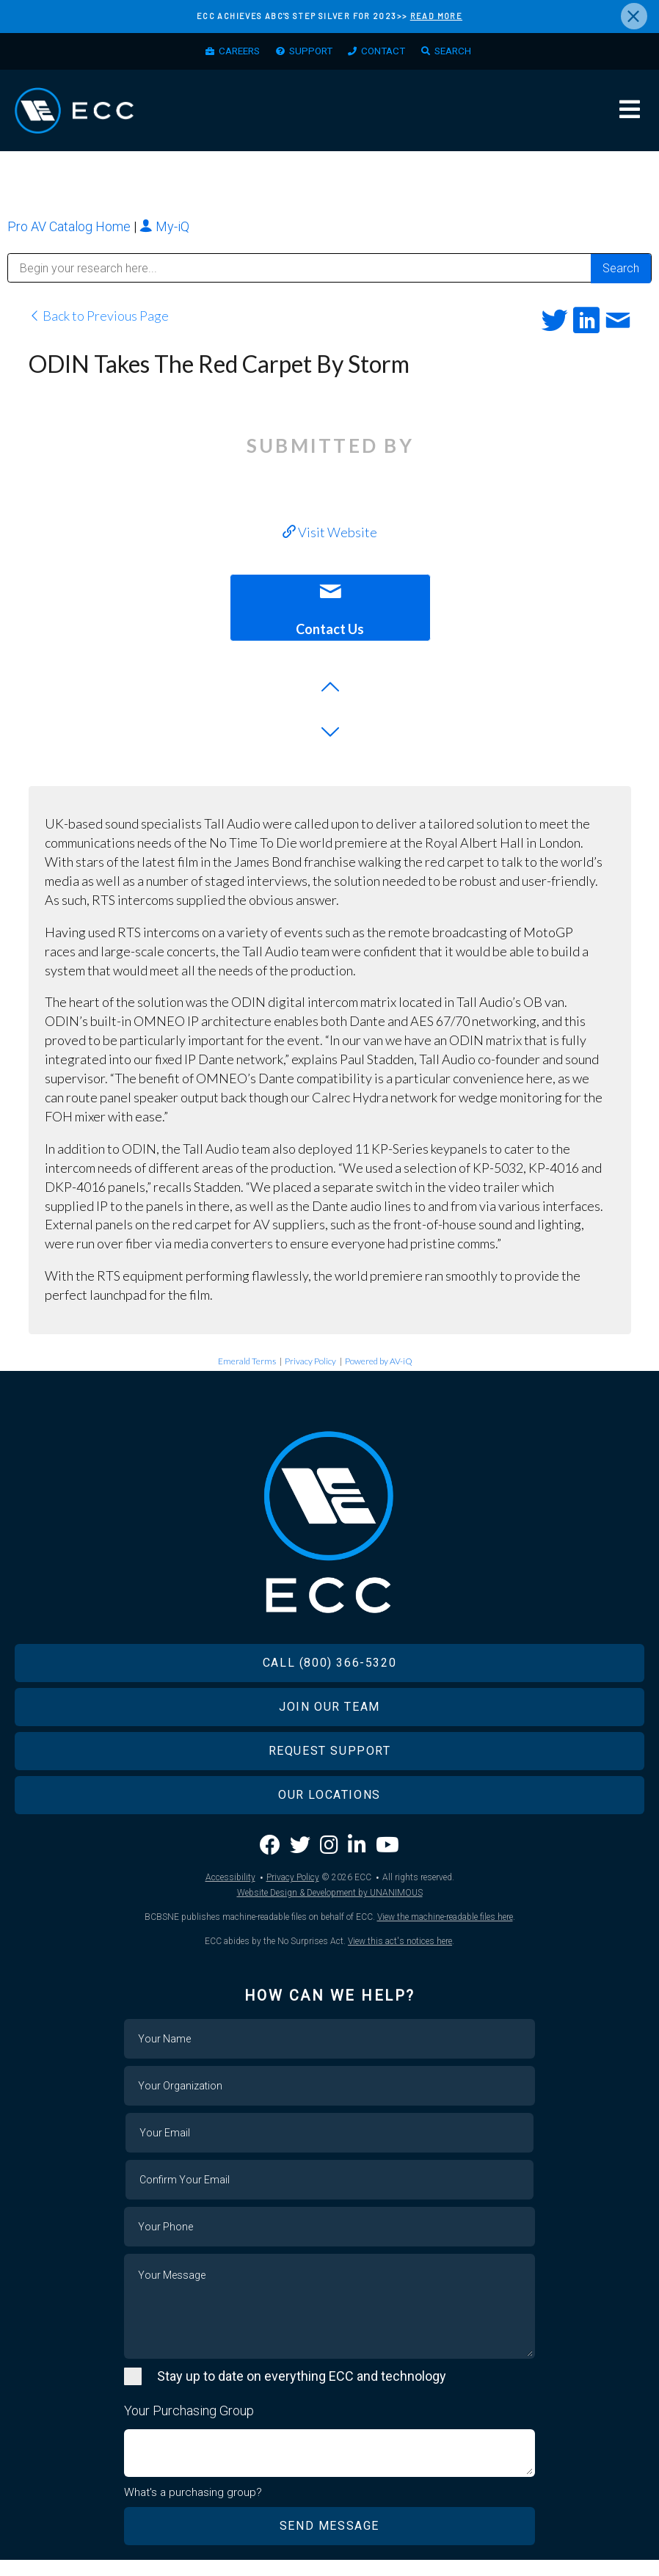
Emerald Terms (247, 1367)
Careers (232, 52)
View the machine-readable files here (445, 1933)
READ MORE (436, 16)
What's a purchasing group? (193, 2508)
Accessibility (230, 1893)
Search (461, 52)
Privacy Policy (310, 1367)
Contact (386, 52)
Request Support (330, 1767)
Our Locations (329, 1811)
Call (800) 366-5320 (329, 1679)
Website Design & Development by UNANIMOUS (330, 1909)
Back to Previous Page (99, 322)
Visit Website (330, 538)
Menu (629, 113)
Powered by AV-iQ (378, 1367)
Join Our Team (329, 1723)
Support (309, 52)
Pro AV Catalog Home (70, 232)
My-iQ (164, 232)
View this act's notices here (400, 1957)
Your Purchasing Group (189, 2426)
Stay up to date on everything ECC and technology (301, 2392)
